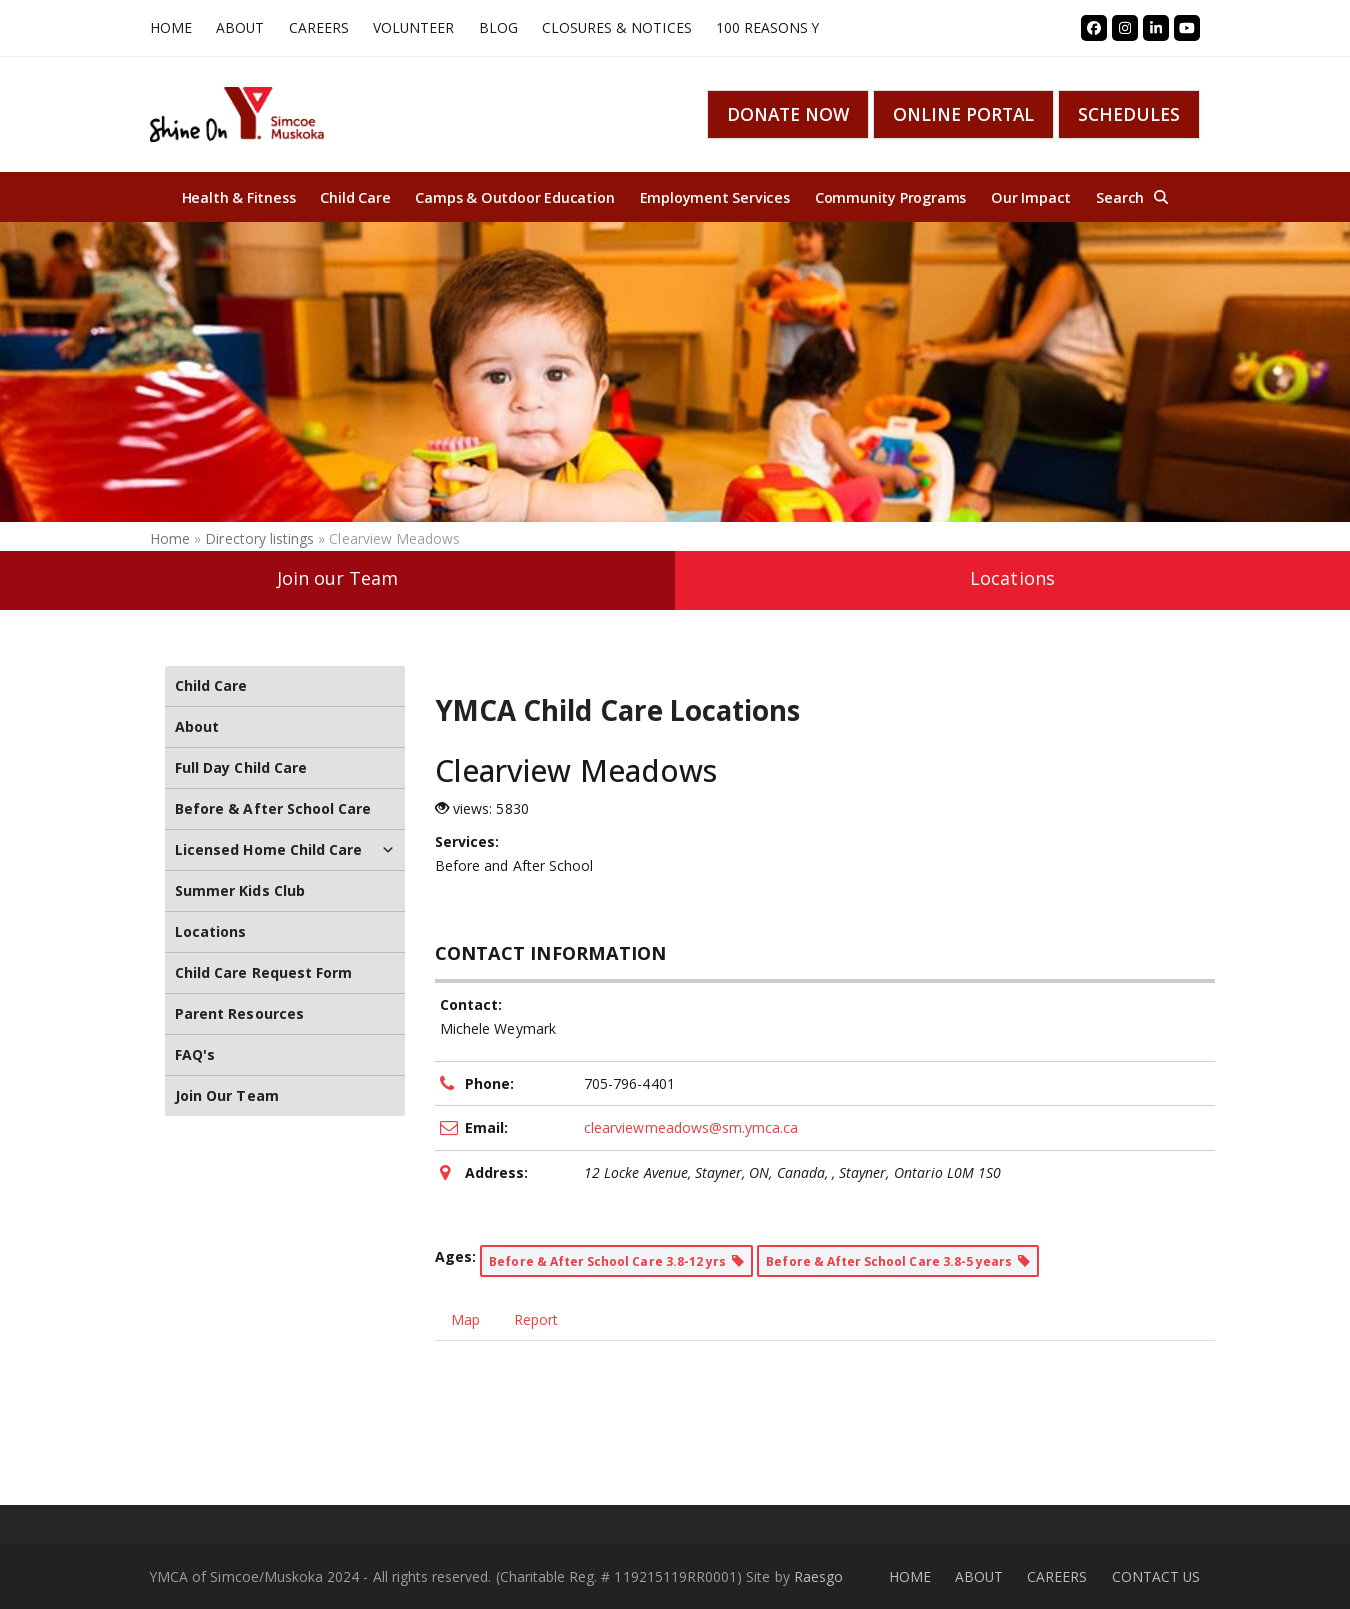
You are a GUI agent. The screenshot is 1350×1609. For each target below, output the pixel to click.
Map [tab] (465, 1319)
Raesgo (818, 1576)
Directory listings (259, 538)
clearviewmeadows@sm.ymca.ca (691, 1127)
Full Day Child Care (241, 767)
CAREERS (1057, 1576)
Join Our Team (227, 1095)
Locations (1012, 578)
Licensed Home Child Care (285, 850)
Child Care (211, 685)
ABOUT (979, 1576)
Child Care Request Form (263, 972)
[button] (1132, 197)
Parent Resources (239, 1013)
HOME (910, 1576)
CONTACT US (1156, 1576)
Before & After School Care (273, 808)
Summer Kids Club (240, 890)
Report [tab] (536, 1319)
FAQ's (195, 1054)
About (197, 726)
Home (170, 538)
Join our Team (338, 578)
